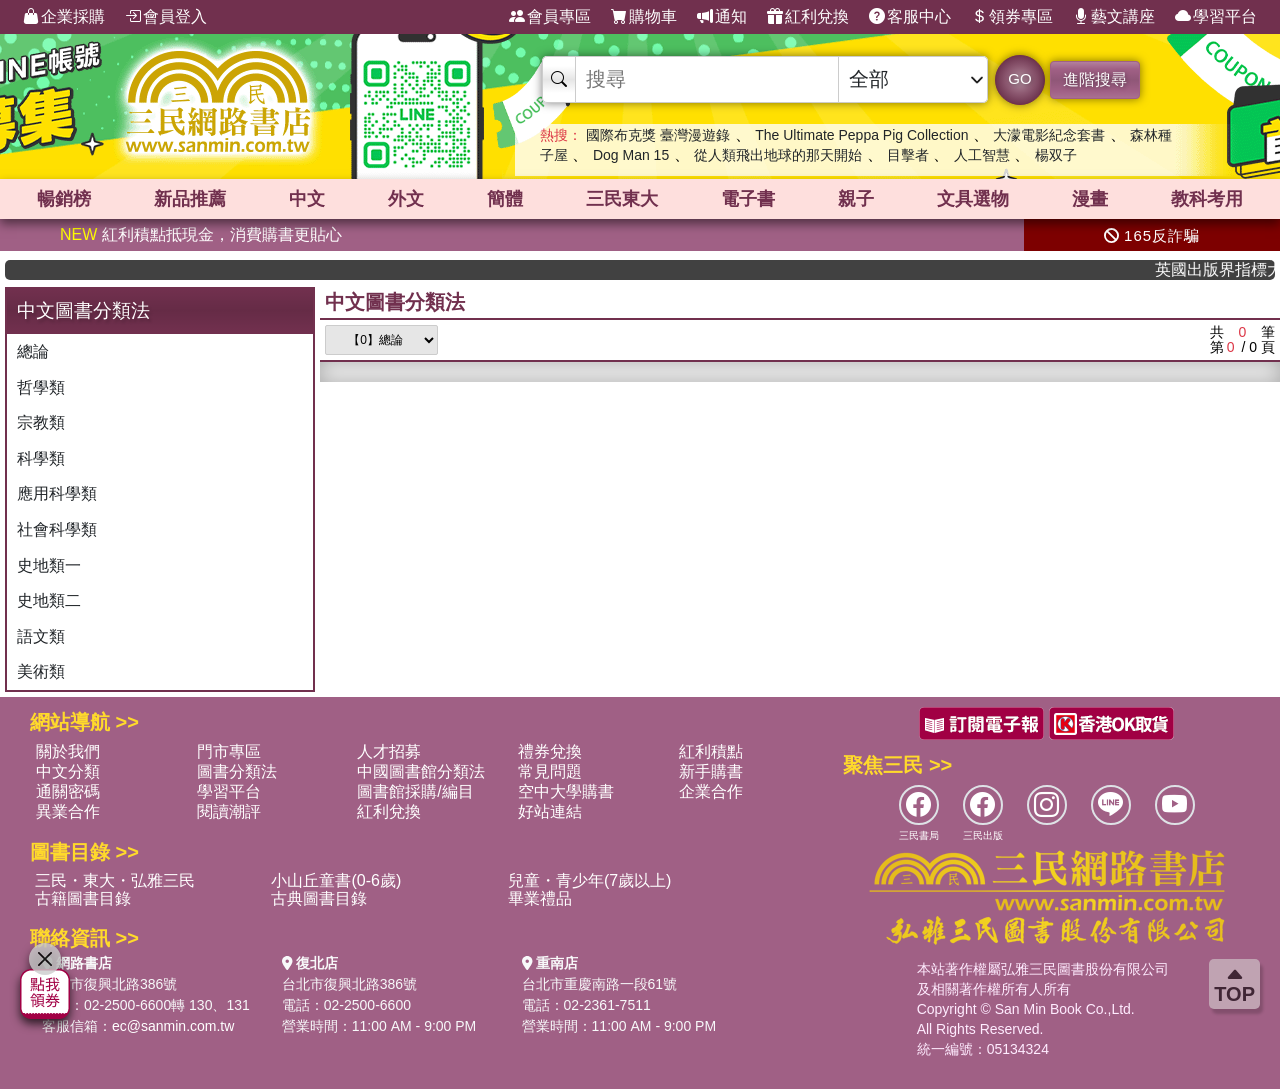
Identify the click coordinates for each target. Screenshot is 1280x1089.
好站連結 (550, 811)
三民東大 (622, 199)
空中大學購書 (566, 791)
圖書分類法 (237, 771)
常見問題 (550, 771)
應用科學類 (57, 493)
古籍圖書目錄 (83, 898)
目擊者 (908, 155)
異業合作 (68, 811)
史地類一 (49, 565)
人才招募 (389, 751)
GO (1019, 78)
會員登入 (166, 17)
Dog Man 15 (631, 155)
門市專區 (229, 751)
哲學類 (41, 387)
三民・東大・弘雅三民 (115, 880)
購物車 (644, 17)
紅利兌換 (808, 17)
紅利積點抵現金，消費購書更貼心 (201, 234)
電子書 (748, 199)
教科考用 (1207, 199)
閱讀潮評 (229, 811)
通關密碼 (68, 791)
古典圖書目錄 (319, 898)
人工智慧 (982, 155)
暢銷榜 (64, 199)
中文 (307, 199)
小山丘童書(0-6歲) (336, 880)
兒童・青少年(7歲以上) (590, 880)
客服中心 (910, 17)
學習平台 (1216, 17)
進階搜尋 (1095, 79)
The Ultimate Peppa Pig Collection (861, 135)
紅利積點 (711, 751)
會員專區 (550, 17)
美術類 (41, 671)
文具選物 (973, 199)
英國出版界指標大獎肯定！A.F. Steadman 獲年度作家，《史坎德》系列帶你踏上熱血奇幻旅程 (1224, 269)
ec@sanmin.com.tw (173, 1026)
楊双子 (1056, 155)
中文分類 (68, 771)
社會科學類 (57, 529)
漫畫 (1090, 199)
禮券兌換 (550, 751)
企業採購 (64, 17)
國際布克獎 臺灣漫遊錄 (658, 135)
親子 (856, 199)
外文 (406, 199)
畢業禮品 (540, 898)
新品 (190, 199)
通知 (722, 17)
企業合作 (711, 791)
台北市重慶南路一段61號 (600, 984)
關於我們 (68, 751)
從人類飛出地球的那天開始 (778, 155)
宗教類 (41, 422)
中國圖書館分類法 (421, 771)
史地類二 (49, 600)
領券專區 (1012, 17)
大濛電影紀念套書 (1049, 135)
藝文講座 (1114, 17)
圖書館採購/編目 (415, 791)
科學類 (41, 458)
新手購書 (711, 771)
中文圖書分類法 (395, 302)
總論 (33, 351)
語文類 (41, 636)
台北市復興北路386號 (109, 984)
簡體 (505, 199)
